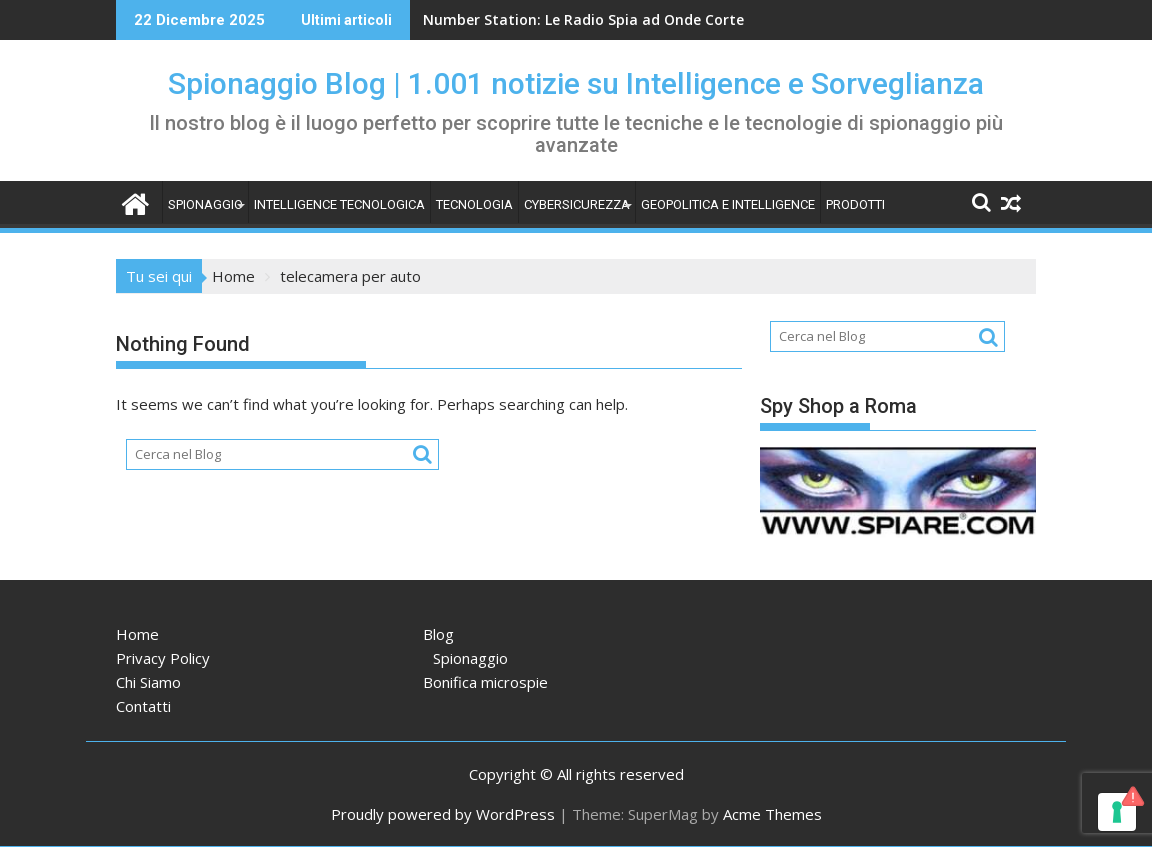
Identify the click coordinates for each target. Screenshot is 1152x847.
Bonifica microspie (485, 682)
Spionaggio (205, 204)
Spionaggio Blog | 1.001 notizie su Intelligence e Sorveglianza (576, 83)
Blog (438, 634)
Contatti (143, 706)
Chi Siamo (148, 682)
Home (137, 634)
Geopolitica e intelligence (728, 204)
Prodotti (855, 204)
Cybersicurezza (577, 204)
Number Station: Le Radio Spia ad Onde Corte (583, 19)
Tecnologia (474, 204)
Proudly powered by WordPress (443, 814)
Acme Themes (772, 814)
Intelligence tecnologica (339, 204)
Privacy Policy (163, 658)
